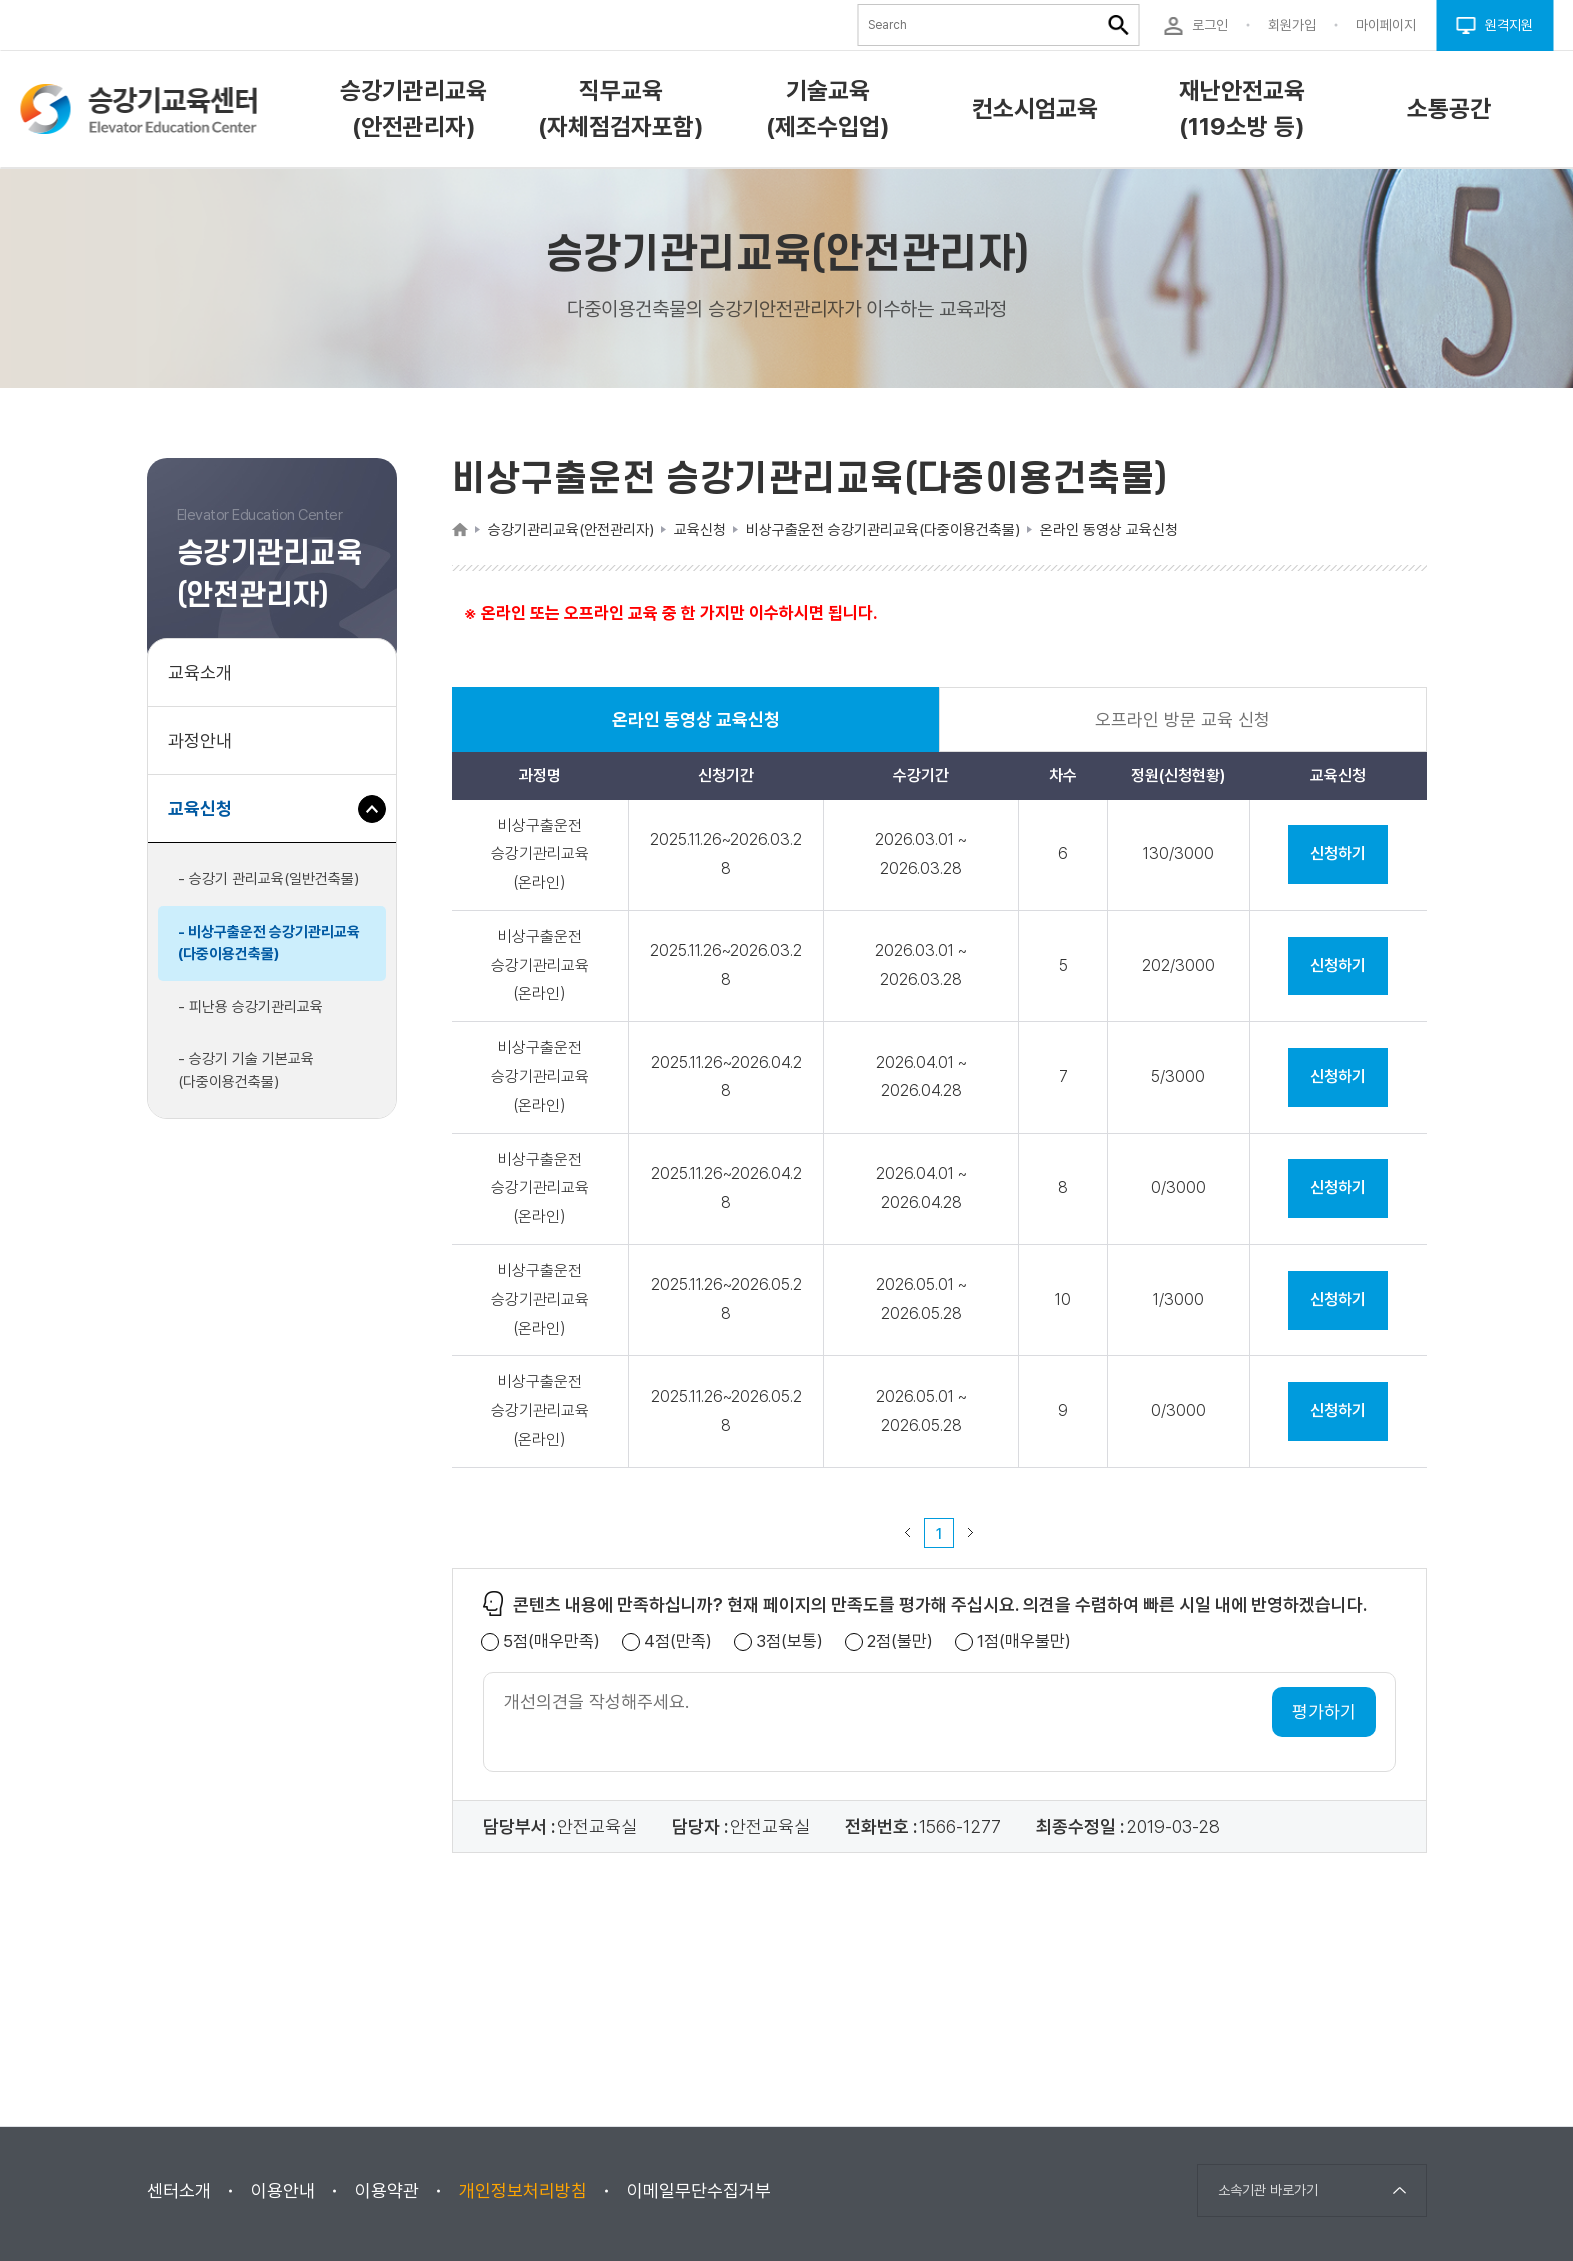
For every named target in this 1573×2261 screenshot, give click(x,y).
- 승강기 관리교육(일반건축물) (268, 879)
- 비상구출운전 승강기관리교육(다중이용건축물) (269, 943)
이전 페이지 (908, 1533)
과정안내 (200, 740)
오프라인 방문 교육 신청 (1182, 719)
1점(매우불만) (1024, 1641)
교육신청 (207, 818)
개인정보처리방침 (523, 2190)
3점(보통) (789, 1641)
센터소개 (179, 2190)
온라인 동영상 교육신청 (696, 730)
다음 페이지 (971, 1533)
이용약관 (387, 2190)
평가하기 (1324, 1711)
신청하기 (1338, 853)
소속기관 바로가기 (1268, 2190)
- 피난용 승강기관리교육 (250, 1007)
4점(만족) (678, 1641)
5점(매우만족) (551, 1641)
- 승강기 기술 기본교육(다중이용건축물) (246, 1070)
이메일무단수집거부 (699, 2190)
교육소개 (200, 672)
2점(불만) (900, 1641)
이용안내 (283, 2190)
